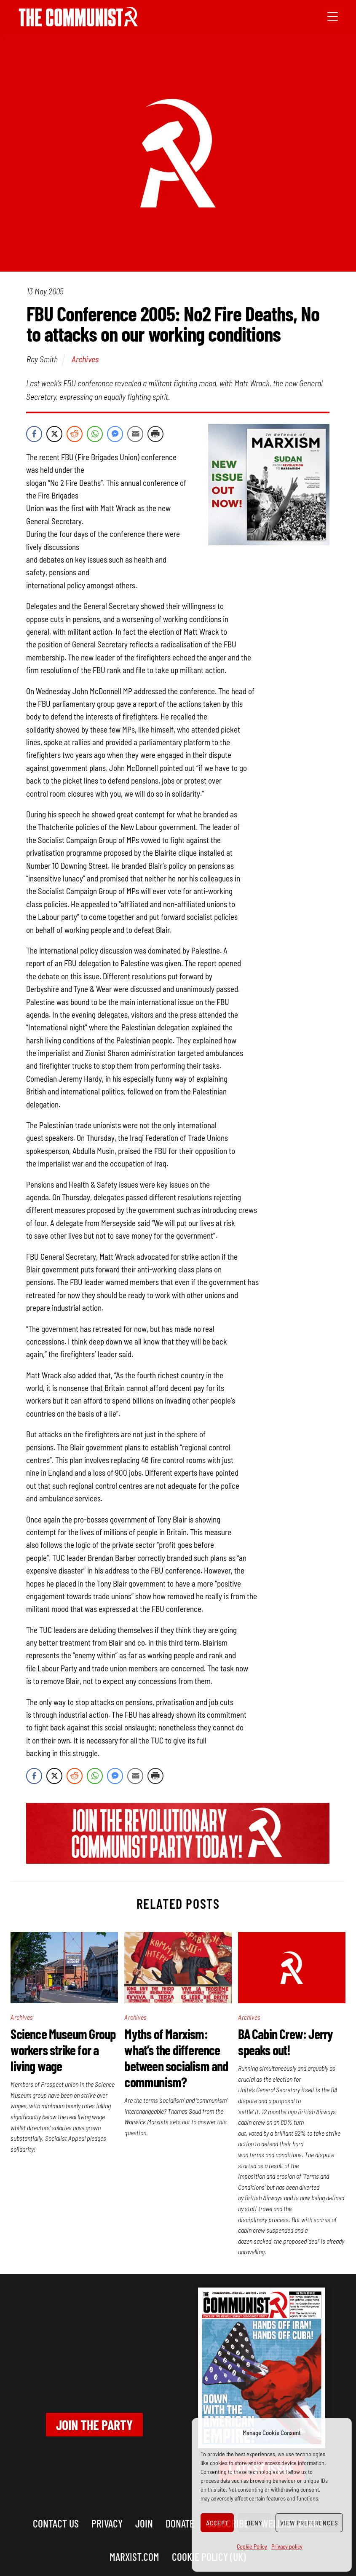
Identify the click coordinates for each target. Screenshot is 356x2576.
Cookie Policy (252, 2546)
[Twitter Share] (54, 434)
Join (144, 2523)
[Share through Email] (135, 434)
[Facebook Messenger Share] (115, 434)
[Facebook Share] (34, 434)
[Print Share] (155, 434)
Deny (254, 2523)
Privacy (107, 2523)
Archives (85, 359)
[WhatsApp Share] (95, 434)
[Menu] (333, 15)
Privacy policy (286, 2546)
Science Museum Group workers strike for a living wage (63, 2050)
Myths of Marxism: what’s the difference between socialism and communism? (176, 2058)
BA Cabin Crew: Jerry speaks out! (285, 2042)
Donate (180, 2523)
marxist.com (134, 2556)
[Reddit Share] (75, 434)
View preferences (309, 2523)
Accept (217, 2523)
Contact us (56, 2523)
